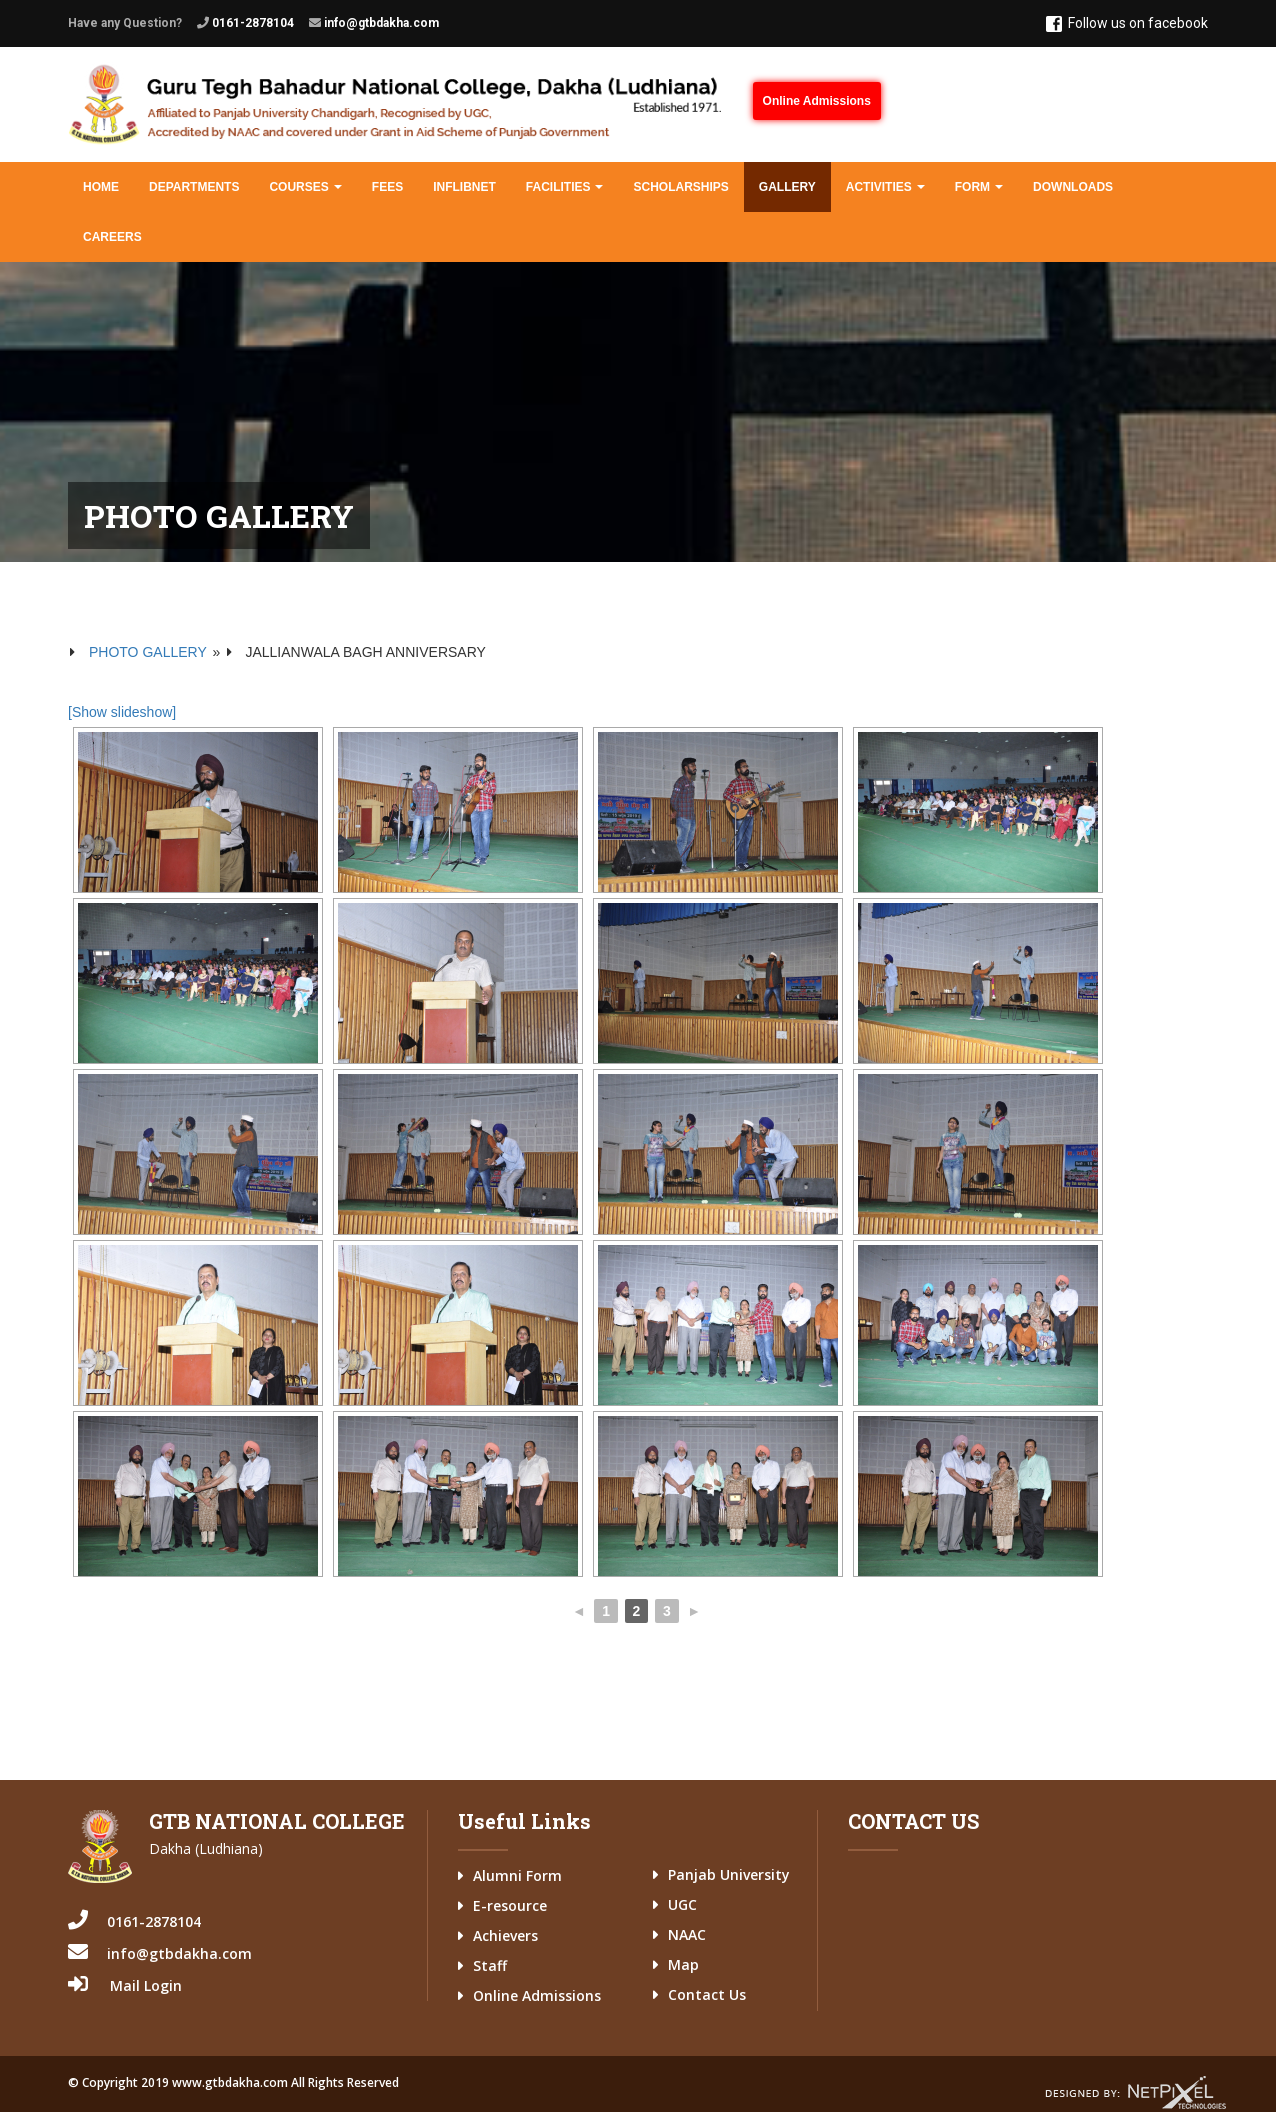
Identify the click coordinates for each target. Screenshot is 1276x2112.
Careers (112, 237)
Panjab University (729, 1874)
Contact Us (707, 1994)
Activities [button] (885, 187)
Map (683, 1964)
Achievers (505, 1935)
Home (101, 187)
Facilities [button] (565, 187)
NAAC (687, 1934)
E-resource (510, 1905)
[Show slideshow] (122, 712)
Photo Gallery (148, 652)
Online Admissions (817, 101)
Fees (387, 187)
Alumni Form (517, 1875)
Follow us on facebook (1127, 23)
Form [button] (979, 187)
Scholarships (680, 187)
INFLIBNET (464, 187)
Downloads (1073, 187)
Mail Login (146, 1985)
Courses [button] (305, 187)
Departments (194, 187)
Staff (490, 1965)
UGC (682, 1904)
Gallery (787, 187)
